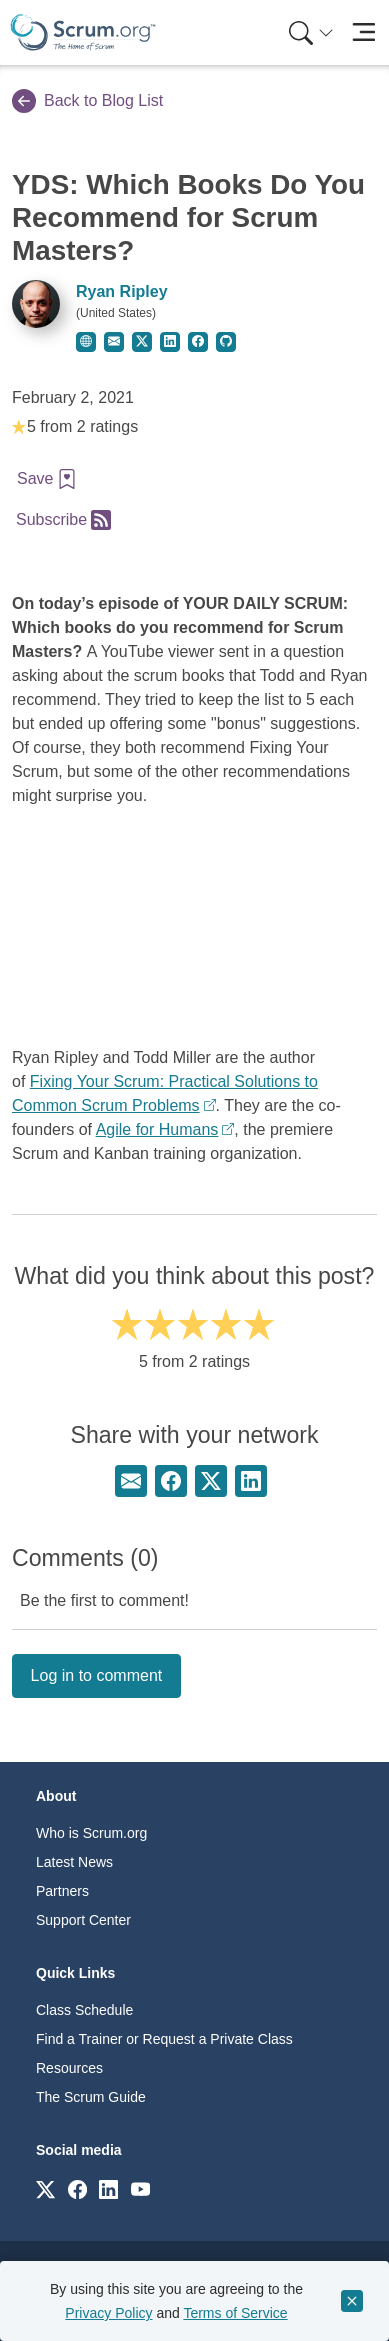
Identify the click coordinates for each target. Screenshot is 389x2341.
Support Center (83, 1920)
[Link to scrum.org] (45, 2188)
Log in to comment (97, 1675)
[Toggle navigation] (363, 32)
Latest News (74, 1862)
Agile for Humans (157, 1129)
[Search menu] (311, 32)
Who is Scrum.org (91, 1833)
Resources (69, 2068)
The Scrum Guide (91, 2097)
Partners (62, 1891)
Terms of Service (235, 2313)
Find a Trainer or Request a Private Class (164, 2039)
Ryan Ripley (122, 291)
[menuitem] (309, 32)
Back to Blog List (87, 101)
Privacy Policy (108, 2313)
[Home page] (83, 32)
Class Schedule (84, 2010)
